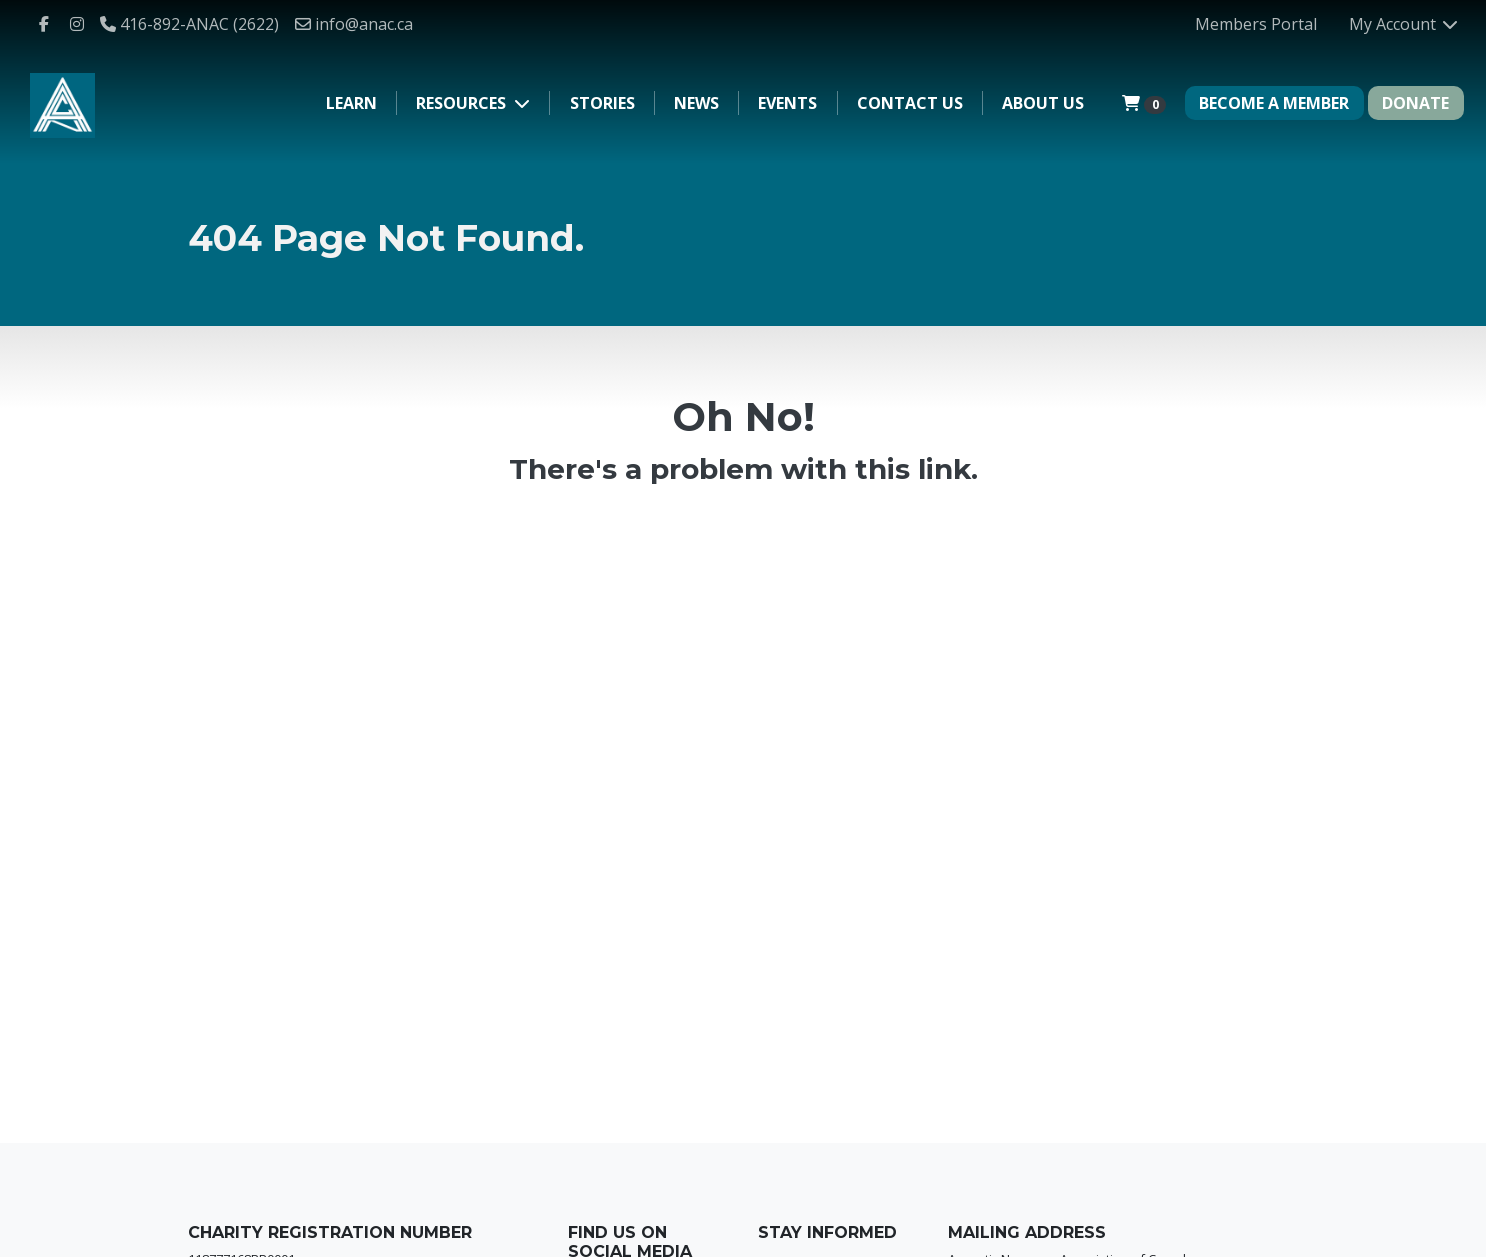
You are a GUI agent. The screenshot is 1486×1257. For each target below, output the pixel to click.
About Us (1043, 103)
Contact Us (910, 103)
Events (787, 103)
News (696, 103)
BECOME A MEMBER (1274, 103)
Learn (351, 103)
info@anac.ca (354, 24)
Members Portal (1256, 24)
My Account (1404, 24)
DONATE (1415, 103)
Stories (602, 103)
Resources (463, 103)
